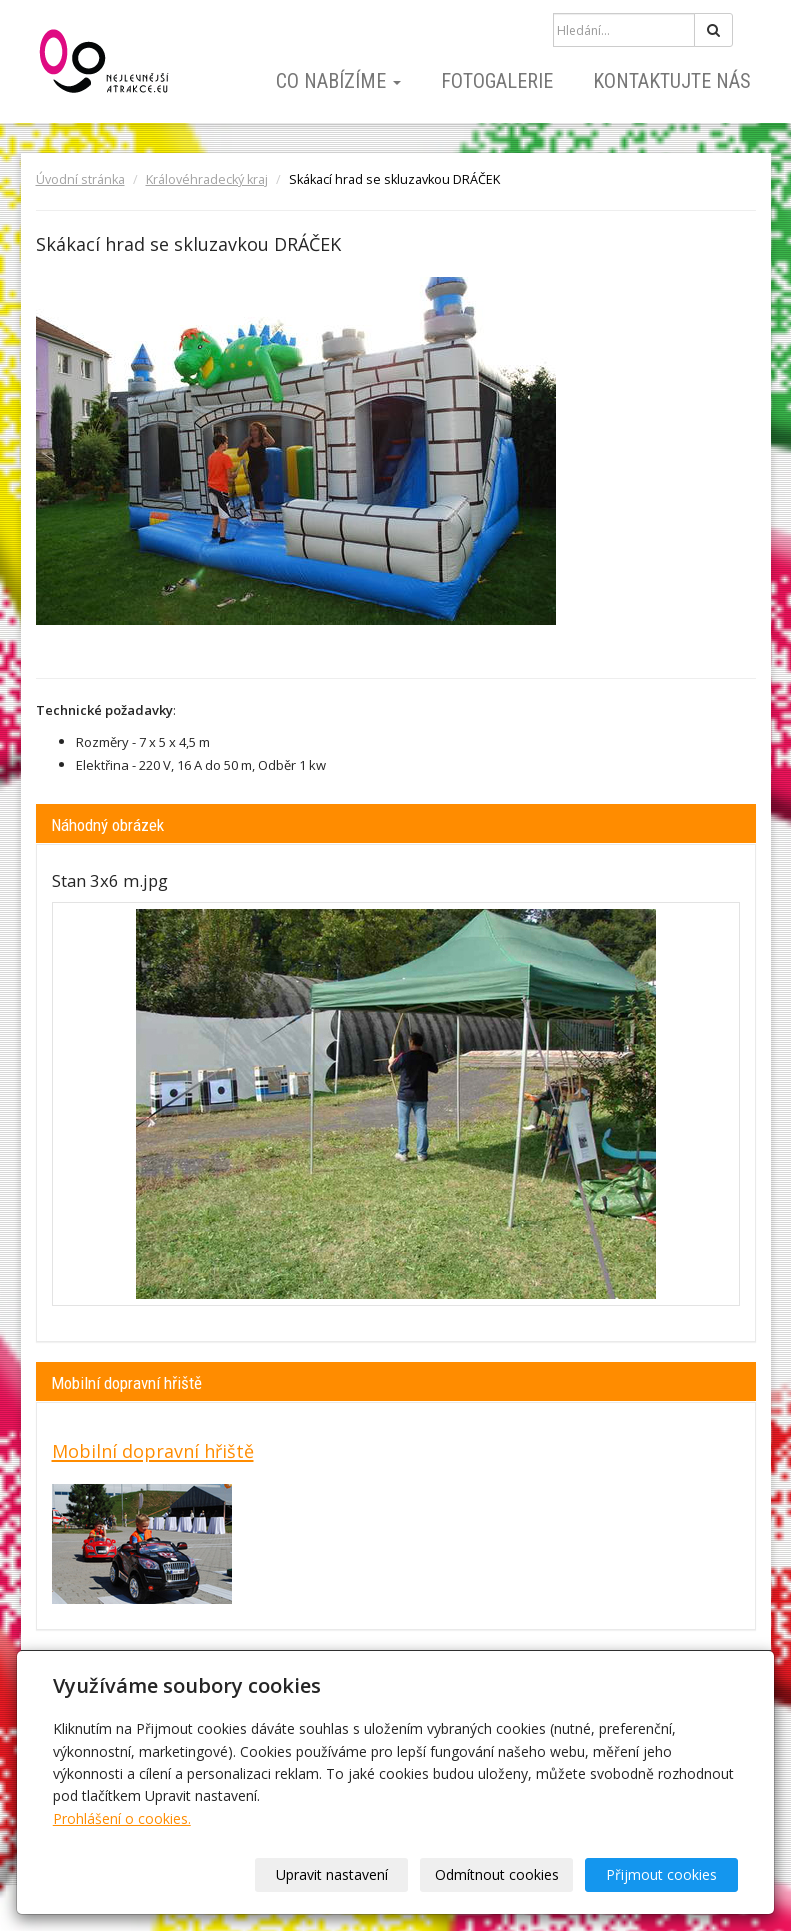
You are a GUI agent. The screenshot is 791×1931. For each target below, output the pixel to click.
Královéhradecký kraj (207, 179)
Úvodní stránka (80, 179)
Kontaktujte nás (672, 81)
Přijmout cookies (661, 1874)
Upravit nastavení (332, 1874)
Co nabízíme (338, 81)
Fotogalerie (497, 81)
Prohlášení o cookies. (122, 1818)
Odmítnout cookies (497, 1874)
